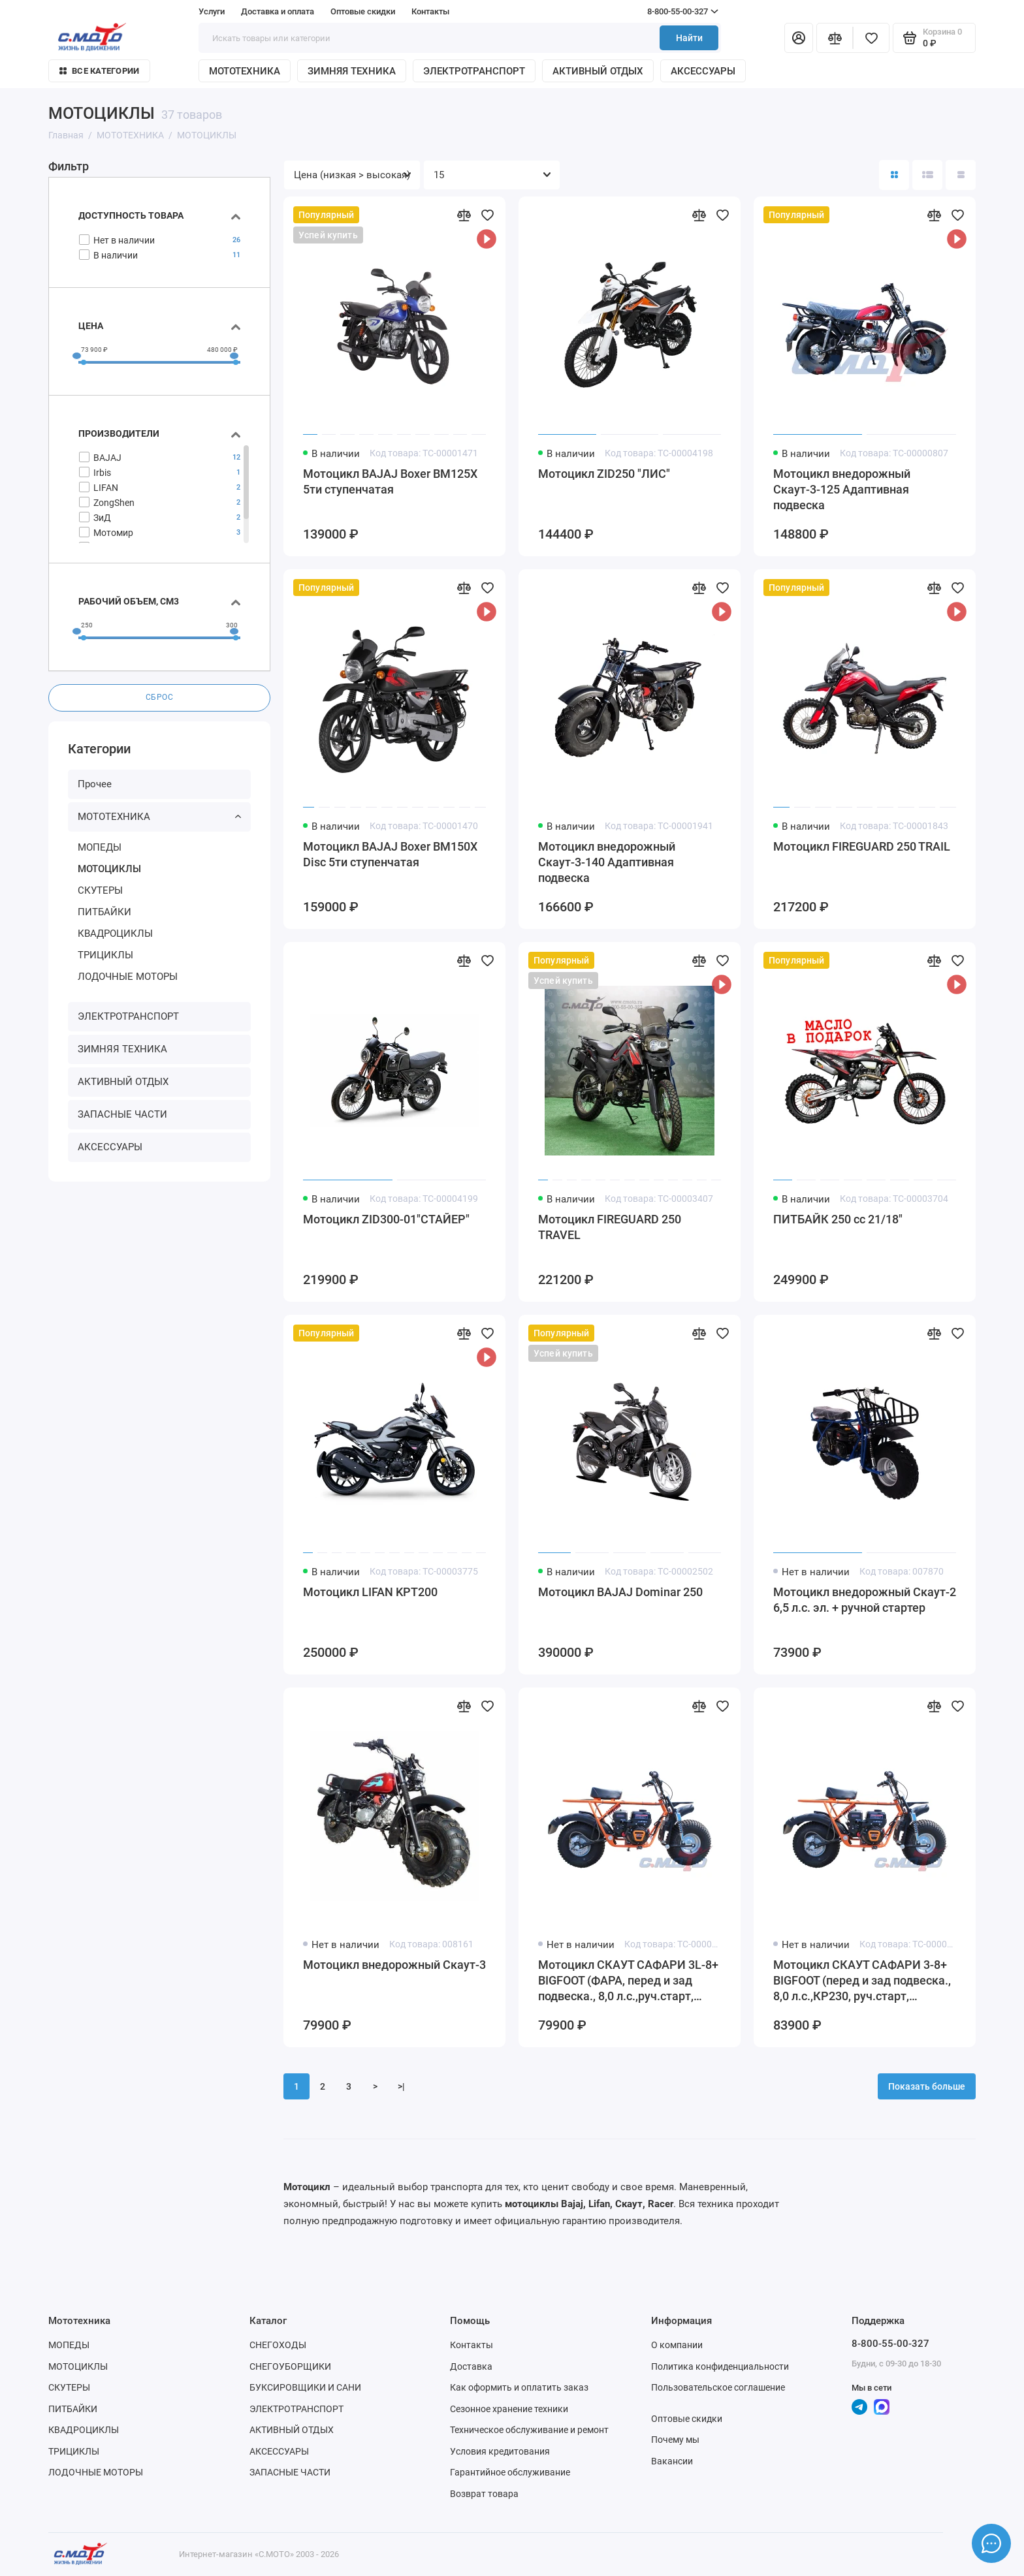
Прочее (95, 785)
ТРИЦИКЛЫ (105, 955)
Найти (689, 38)
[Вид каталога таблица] (961, 175)
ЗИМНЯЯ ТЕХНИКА (352, 71)
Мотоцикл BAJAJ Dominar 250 (620, 1592)
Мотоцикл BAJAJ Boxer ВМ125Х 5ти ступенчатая (390, 481)
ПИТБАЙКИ (104, 912)
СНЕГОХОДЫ (277, 2345)
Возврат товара (484, 2494)
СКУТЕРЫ (100, 890)
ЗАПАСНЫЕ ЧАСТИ (122, 1115)
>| (401, 2086)
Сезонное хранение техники (509, 2409)
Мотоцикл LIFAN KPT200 (370, 1592)
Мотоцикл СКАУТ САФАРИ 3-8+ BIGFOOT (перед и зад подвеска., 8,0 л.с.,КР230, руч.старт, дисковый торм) (862, 1981)
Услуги (212, 11)
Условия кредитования (500, 2451)
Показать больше (926, 2086)
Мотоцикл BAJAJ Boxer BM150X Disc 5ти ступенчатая (390, 854)
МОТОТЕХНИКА (244, 71)
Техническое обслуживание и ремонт (529, 2430)
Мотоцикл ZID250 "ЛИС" (604, 473)
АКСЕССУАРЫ (703, 71)
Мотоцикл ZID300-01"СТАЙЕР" (386, 1219)
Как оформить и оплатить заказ (519, 2387)
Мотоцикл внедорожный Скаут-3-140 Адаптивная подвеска (606, 862)
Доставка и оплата (277, 11)
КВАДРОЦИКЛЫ (115, 933)
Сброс (160, 697)
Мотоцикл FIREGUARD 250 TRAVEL (609, 1227)
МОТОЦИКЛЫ (109, 869)
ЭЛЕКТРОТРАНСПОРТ (474, 71)
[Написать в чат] (991, 2543)
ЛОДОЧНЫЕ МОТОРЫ (128, 976)
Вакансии (672, 2461)
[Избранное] (871, 38)
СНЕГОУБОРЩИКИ (290, 2366)
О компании (677, 2345)
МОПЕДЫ (99, 847)
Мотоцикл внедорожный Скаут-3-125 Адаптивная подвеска (841, 489)
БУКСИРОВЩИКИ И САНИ (305, 2387)
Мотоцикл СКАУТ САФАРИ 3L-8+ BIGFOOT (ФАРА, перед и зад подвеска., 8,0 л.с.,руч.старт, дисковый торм (628, 1981)
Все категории (99, 71)
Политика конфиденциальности (720, 2366)
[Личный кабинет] (798, 38)
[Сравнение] (834, 38)
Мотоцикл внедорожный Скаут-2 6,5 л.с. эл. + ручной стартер (864, 1599)
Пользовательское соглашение (718, 2387)
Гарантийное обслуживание (510, 2472)
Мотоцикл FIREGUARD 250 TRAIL (861, 846)
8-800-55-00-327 (657, 12)
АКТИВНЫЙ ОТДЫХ (597, 71)
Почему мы (675, 2439)
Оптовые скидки (362, 11)
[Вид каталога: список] (927, 175)
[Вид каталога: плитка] (894, 175)
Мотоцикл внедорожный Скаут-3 (394, 1964)
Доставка (471, 2366)
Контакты (430, 11)
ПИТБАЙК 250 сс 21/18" (838, 1219)
